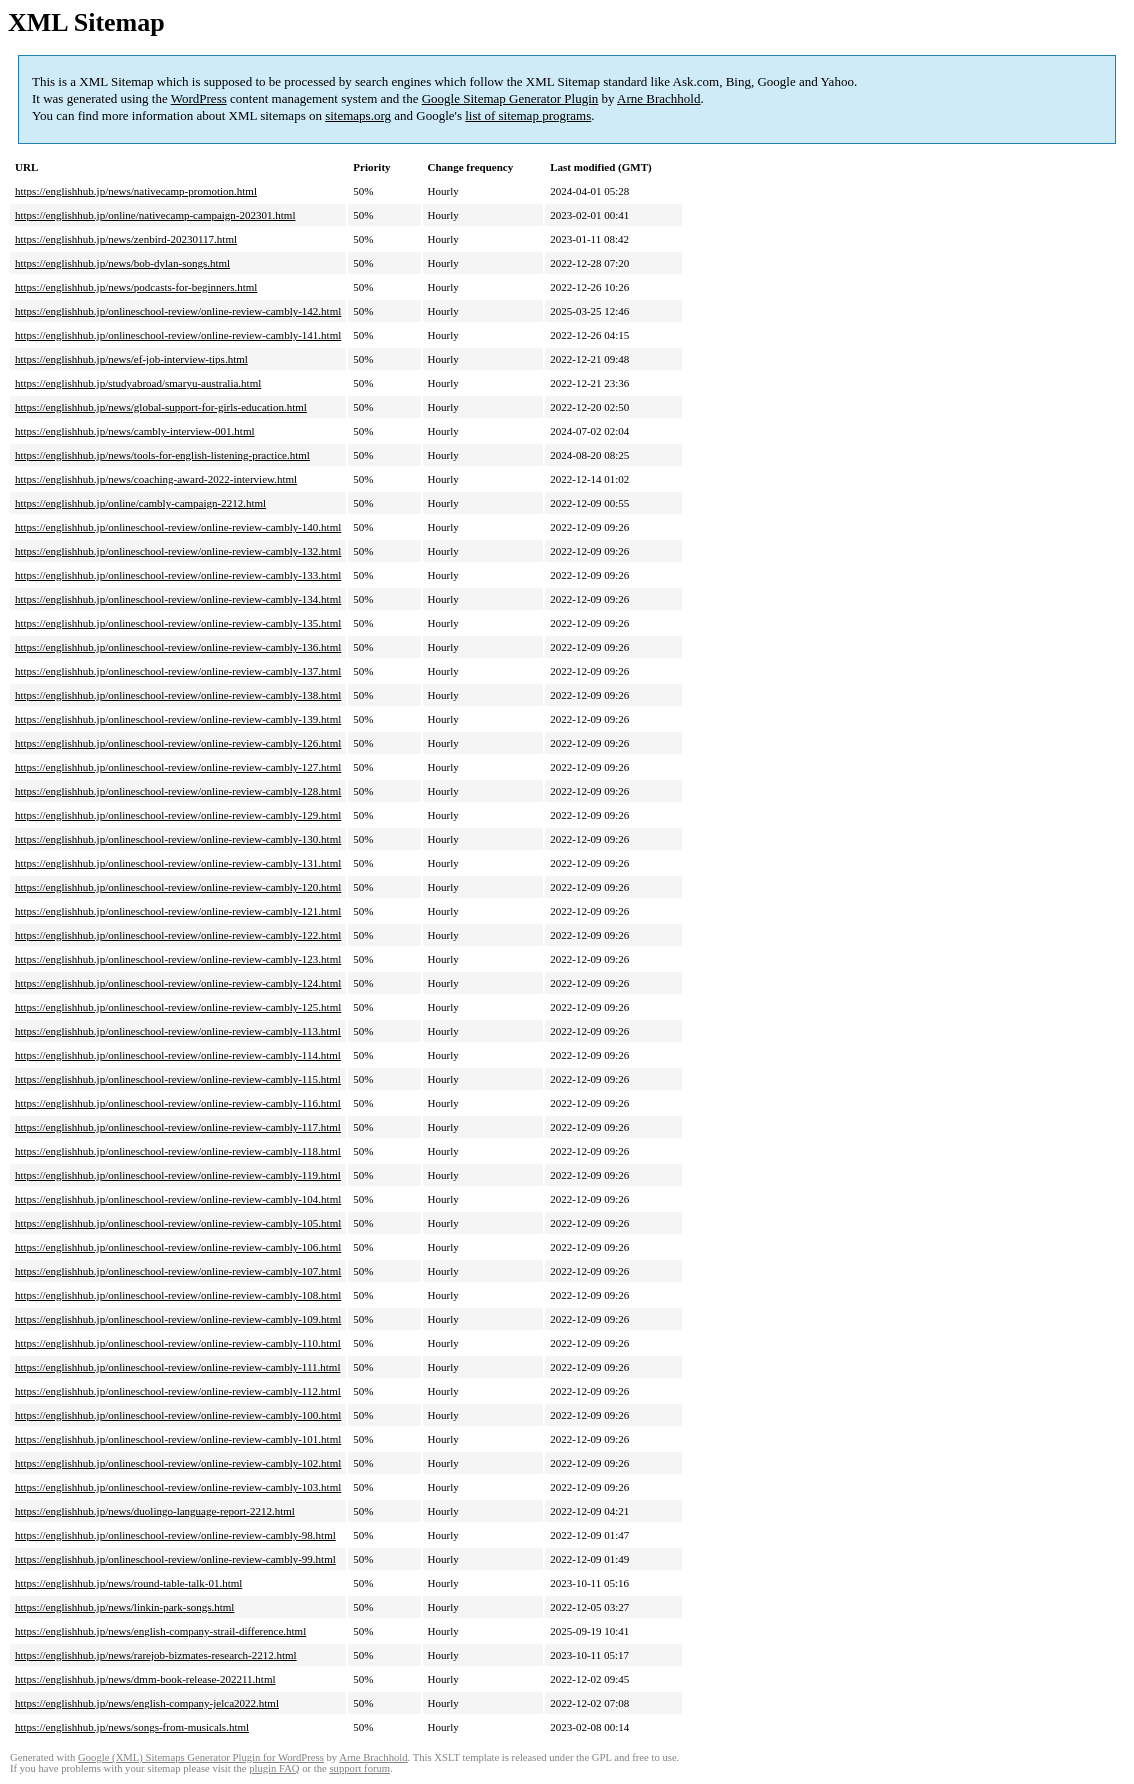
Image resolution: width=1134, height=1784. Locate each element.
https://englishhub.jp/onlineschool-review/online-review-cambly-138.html (178, 695)
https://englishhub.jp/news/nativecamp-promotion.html (136, 191)
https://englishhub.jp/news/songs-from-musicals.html (132, 1727)
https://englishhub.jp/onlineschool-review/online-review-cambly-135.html (178, 623)
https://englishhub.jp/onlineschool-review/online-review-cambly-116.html (178, 1103)
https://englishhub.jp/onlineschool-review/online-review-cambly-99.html (175, 1559)
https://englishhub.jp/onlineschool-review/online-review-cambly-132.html (178, 551)
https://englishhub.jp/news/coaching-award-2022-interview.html (156, 479)
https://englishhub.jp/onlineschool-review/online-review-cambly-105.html (178, 1223)
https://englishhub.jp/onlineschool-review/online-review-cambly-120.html (178, 887)
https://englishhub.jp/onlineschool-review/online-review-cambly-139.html (178, 719)
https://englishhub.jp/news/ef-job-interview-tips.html (131, 359)
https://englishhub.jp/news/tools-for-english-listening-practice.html (162, 455)
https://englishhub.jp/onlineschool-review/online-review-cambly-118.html (178, 1151)
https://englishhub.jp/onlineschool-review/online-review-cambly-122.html (178, 935)
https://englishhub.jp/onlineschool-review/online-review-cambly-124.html (178, 983)
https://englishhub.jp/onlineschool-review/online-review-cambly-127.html (178, 767)
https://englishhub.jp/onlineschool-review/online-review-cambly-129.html (178, 815)
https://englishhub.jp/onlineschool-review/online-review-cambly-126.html (178, 743)
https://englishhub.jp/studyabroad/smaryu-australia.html (138, 383)
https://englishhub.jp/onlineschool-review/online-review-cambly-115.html (178, 1079)
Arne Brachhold (658, 98)
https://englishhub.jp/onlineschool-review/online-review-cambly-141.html (178, 335)
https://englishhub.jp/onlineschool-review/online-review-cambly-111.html (177, 1367)
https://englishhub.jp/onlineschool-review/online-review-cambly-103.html (178, 1487)
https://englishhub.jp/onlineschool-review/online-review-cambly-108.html (178, 1295)
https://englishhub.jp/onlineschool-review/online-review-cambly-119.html (178, 1175)
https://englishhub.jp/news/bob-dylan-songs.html (122, 263)
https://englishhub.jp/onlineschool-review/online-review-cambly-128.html (178, 791)
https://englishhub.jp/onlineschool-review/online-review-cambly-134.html (178, 599)
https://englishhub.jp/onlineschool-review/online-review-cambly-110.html (178, 1343)
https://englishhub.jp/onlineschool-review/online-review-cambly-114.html (178, 1055)
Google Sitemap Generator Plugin (510, 98)
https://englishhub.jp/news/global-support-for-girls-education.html (161, 407)
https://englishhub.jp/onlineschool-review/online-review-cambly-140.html (178, 527)
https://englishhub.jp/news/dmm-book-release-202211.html (145, 1679)
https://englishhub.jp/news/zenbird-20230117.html (126, 239)
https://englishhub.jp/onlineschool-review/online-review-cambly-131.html (178, 863)
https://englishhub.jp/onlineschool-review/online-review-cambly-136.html (178, 647)
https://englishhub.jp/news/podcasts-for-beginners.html (136, 287)
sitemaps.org (358, 115)
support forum (359, 1768)
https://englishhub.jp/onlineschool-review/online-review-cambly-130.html (178, 839)
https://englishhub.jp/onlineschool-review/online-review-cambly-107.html (178, 1271)
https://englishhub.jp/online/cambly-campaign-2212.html (140, 503)
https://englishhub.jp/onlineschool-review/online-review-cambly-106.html (178, 1247)
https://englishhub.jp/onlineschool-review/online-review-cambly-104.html (178, 1199)
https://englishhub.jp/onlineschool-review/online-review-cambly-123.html (178, 959)
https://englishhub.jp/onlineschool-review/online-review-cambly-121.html (178, 911)
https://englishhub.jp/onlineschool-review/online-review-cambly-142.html (178, 311)
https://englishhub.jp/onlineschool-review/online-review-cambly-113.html (178, 1031)
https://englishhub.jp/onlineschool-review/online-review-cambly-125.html (178, 1007)
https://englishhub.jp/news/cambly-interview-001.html (135, 431)
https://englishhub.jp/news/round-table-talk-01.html (128, 1583)
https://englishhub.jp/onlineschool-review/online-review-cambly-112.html (178, 1391)
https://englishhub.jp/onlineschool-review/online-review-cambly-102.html (178, 1463)
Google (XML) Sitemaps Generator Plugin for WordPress (201, 1757)
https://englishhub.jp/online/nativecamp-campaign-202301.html (155, 215)
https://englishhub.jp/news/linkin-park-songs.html (124, 1607)
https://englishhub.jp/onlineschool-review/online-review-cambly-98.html (175, 1535)
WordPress (199, 98)
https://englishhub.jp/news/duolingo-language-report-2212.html (155, 1511)
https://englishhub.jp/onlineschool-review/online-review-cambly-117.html (178, 1127)
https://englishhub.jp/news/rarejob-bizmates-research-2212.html (156, 1655)
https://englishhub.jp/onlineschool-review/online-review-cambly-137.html (178, 671)
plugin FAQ (274, 1768)
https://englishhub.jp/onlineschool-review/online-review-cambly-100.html (178, 1415)
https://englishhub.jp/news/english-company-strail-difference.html (160, 1631)
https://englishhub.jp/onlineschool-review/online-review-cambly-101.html (178, 1439)
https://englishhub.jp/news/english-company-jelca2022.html (147, 1703)
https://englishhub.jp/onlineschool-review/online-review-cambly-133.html (178, 575)
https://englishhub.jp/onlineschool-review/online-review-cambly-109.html (178, 1319)
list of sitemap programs (528, 115)
